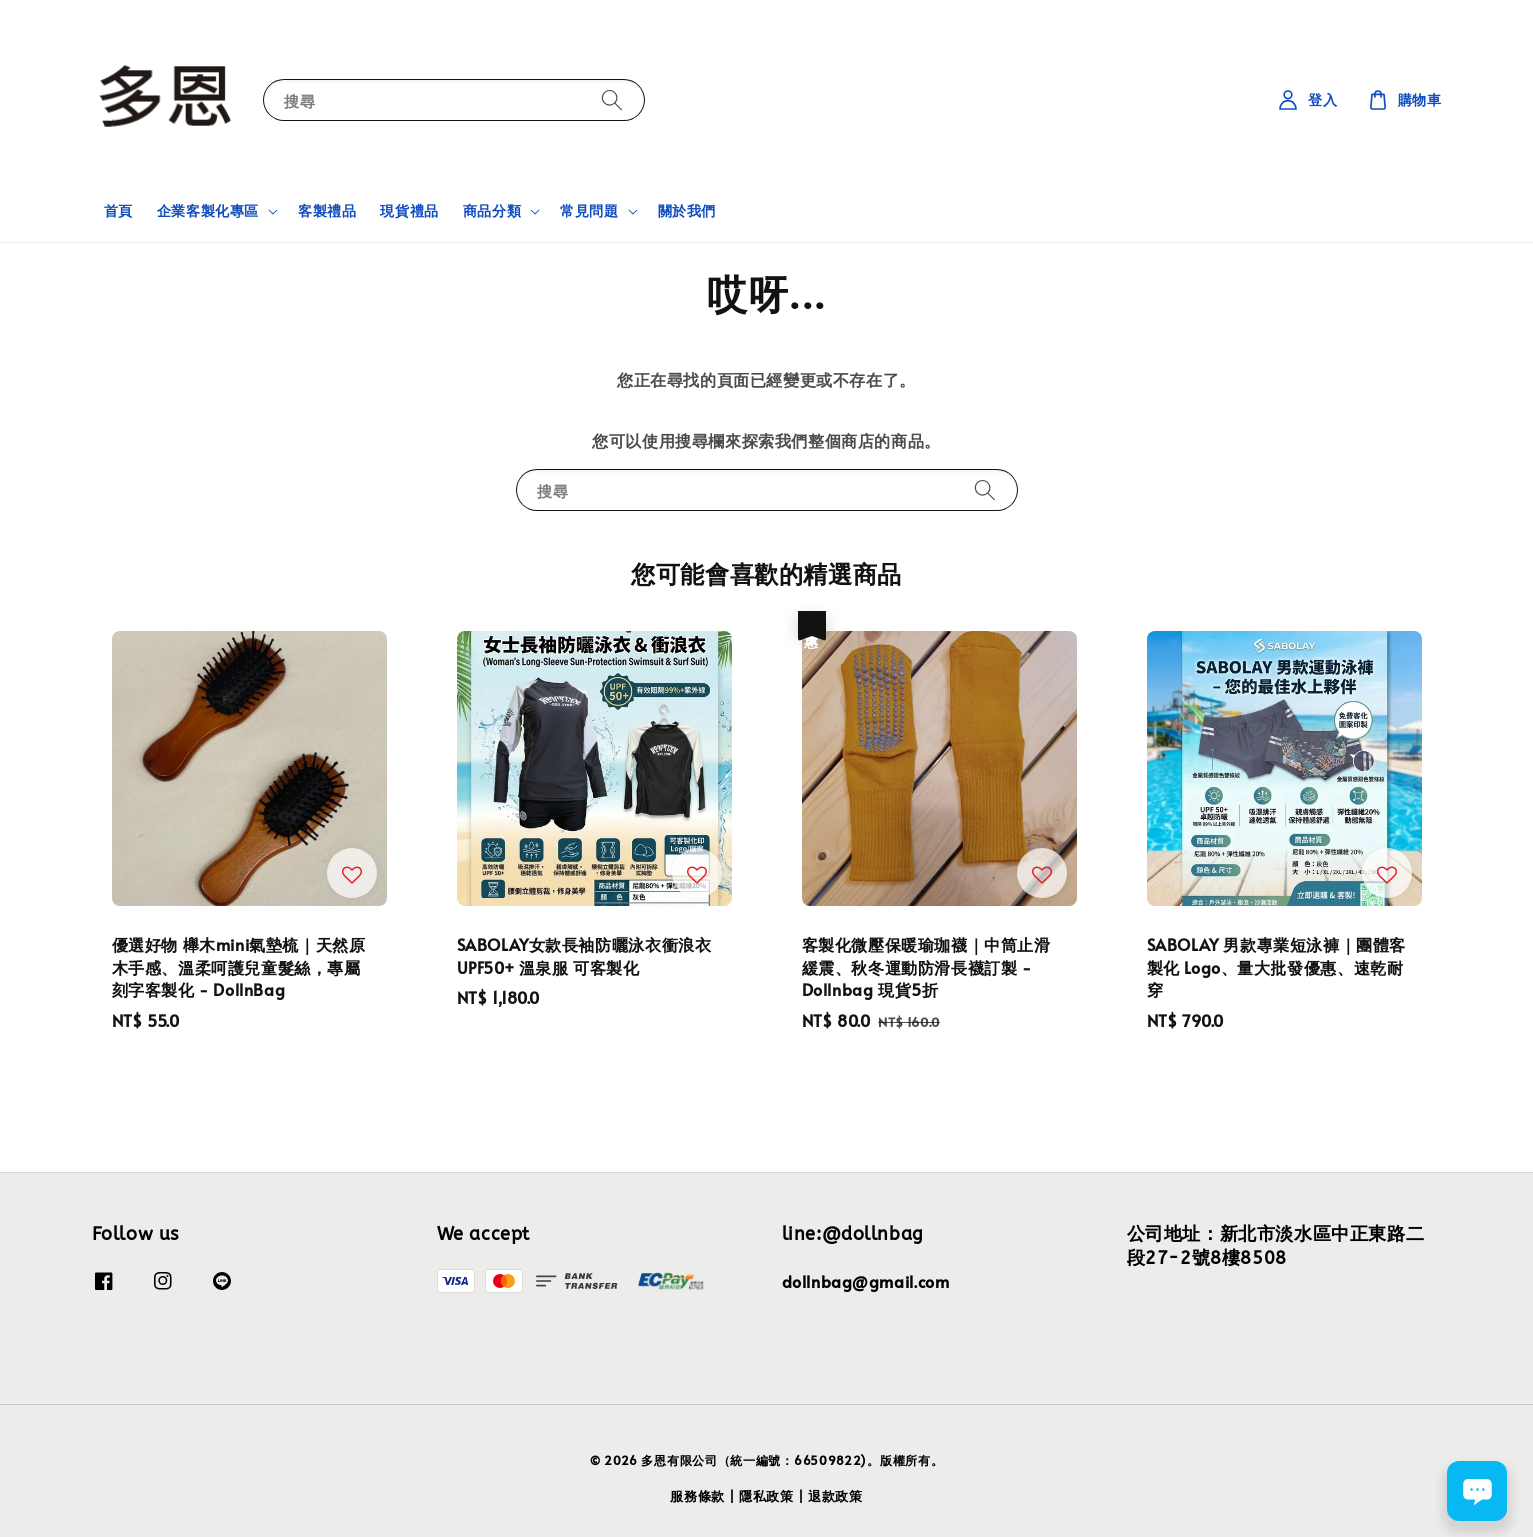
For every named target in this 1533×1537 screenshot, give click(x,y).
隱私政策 (766, 1496)
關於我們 (687, 210)
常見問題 (589, 211)
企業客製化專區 (208, 211)
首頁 (118, 210)
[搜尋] (612, 99)
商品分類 (492, 211)
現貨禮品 (409, 210)
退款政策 (835, 1496)
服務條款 (697, 1496)
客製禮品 (327, 210)
